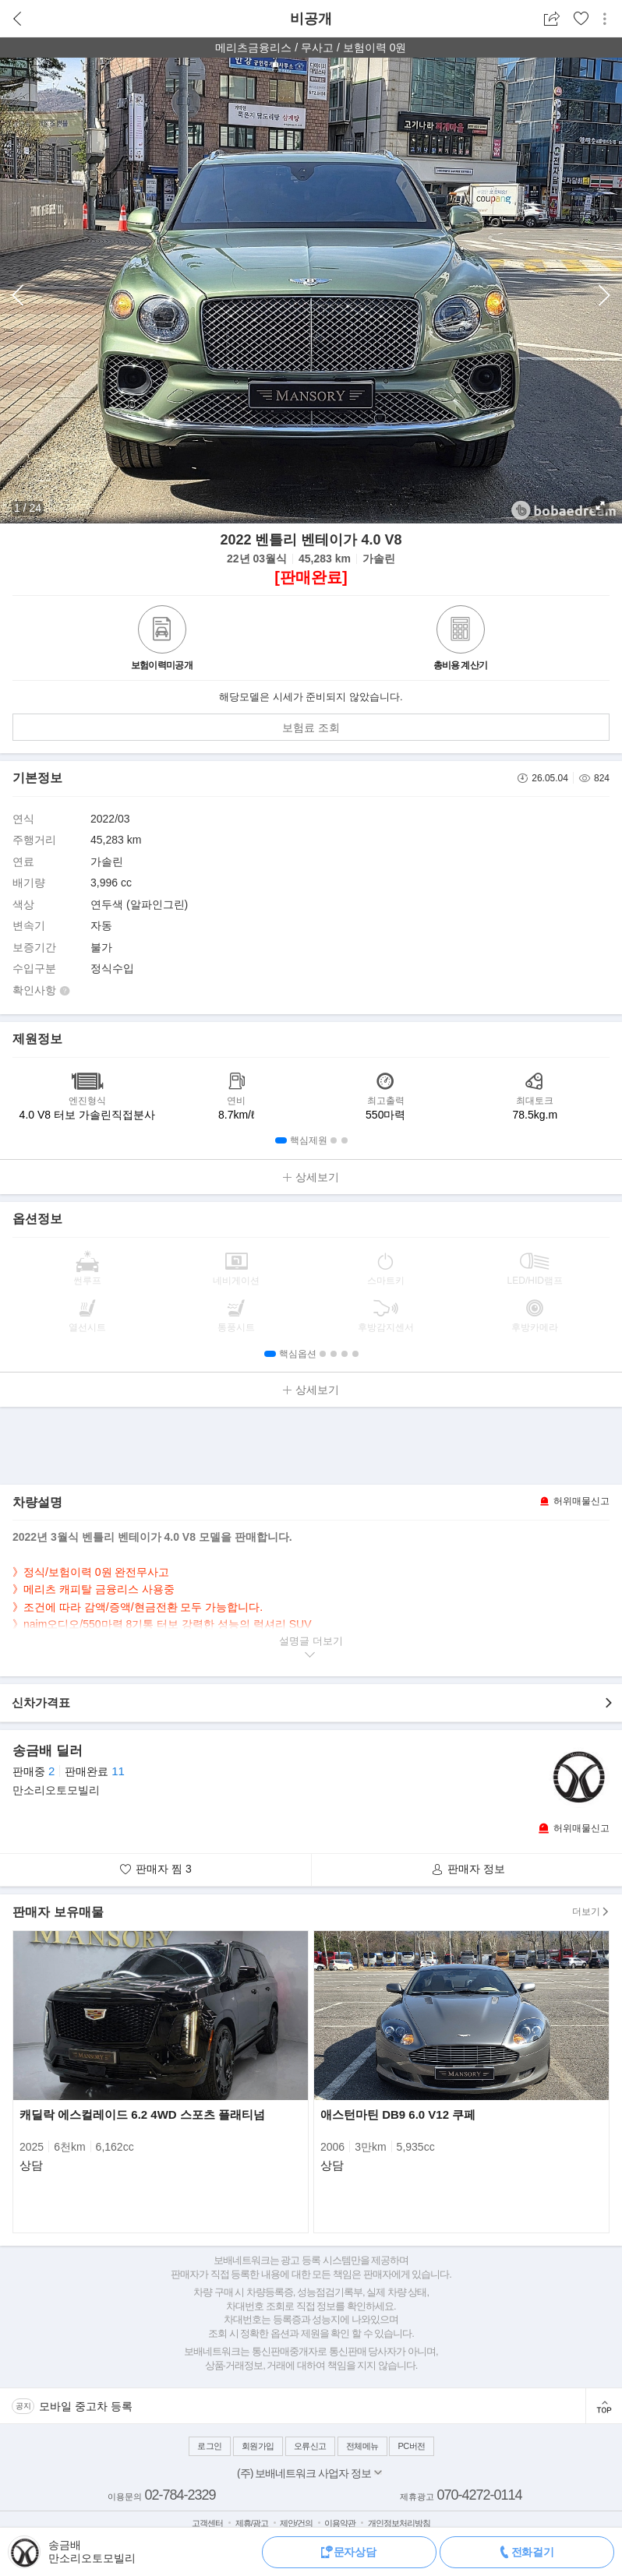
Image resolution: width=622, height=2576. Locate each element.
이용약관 (339, 2523)
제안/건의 (296, 2523)
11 (118, 1771)
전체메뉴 (362, 2446)
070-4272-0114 (478, 2495)
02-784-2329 (179, 2495)
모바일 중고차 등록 (86, 2406)
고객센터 (207, 2523)
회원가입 (258, 2446)
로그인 (209, 2446)
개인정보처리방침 (399, 2523)
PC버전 (411, 2446)
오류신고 (310, 2446)
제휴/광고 (251, 2523)
